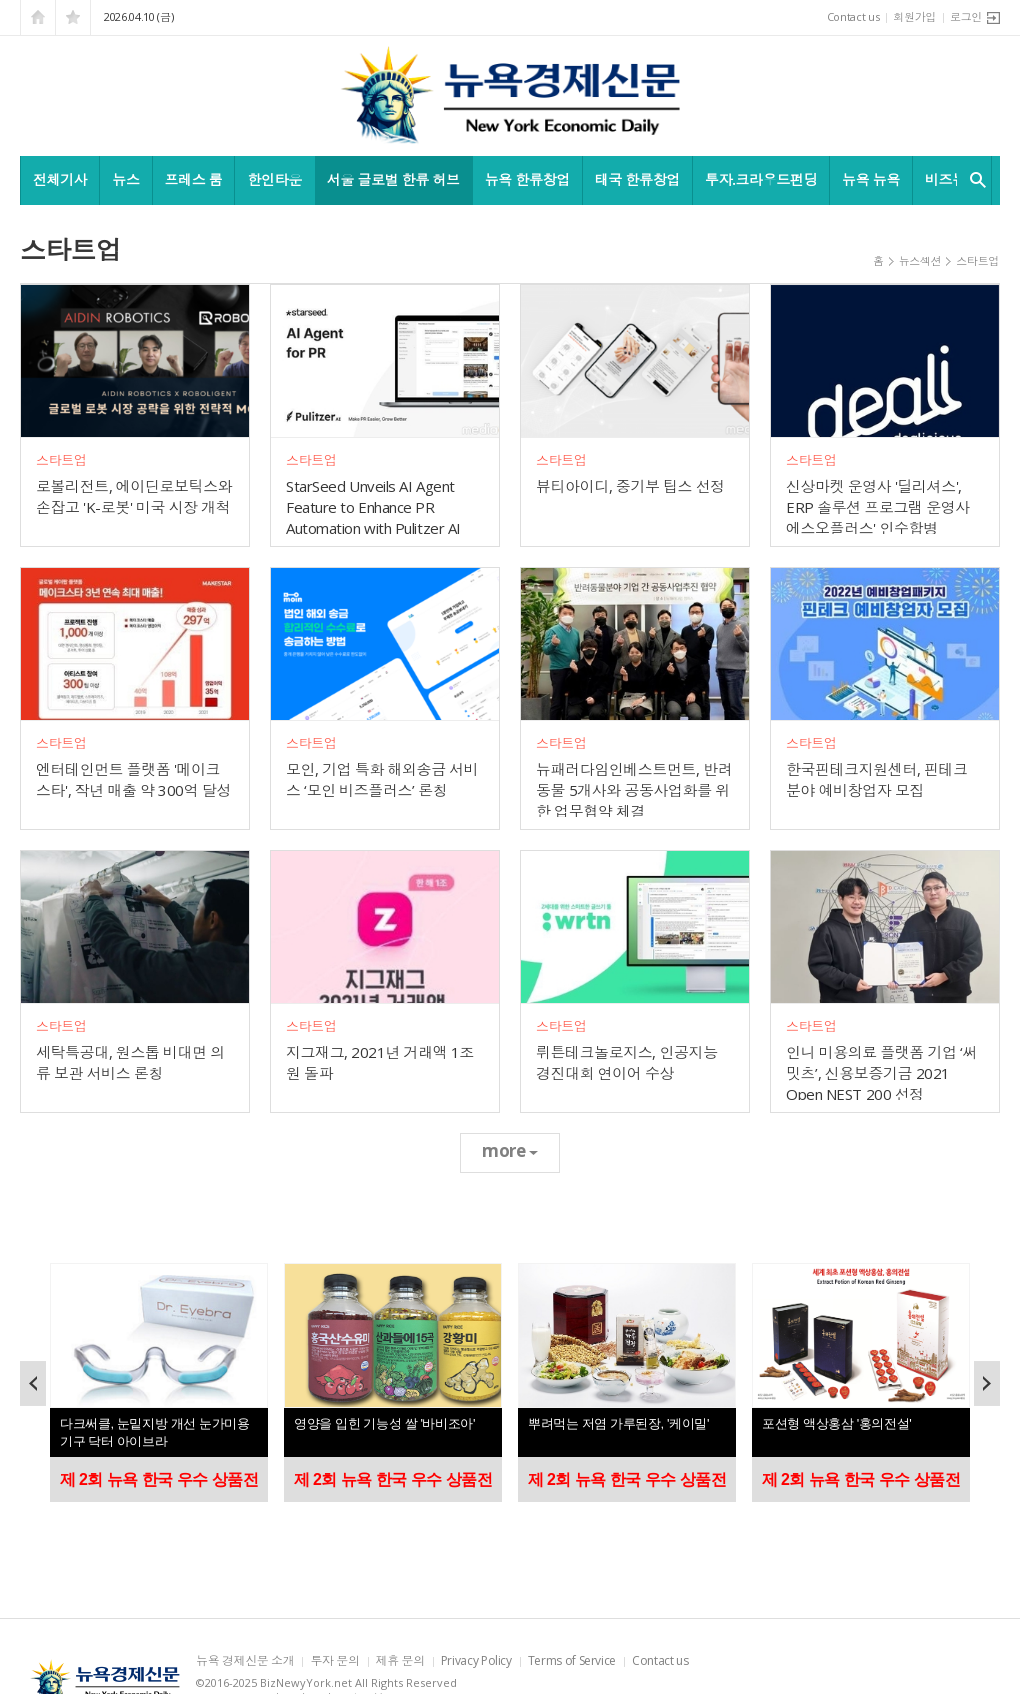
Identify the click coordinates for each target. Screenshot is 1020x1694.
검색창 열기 (973, 180)
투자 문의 (334, 1661)
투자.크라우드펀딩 (761, 179)
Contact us (853, 16)
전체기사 (60, 179)
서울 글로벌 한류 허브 (393, 179)
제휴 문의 (400, 1661)
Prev (33, 1383)
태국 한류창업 (637, 179)
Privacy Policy (476, 1661)
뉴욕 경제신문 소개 (245, 1661)
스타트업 (977, 260)
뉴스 (125, 179)
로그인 (966, 16)
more (509, 1150)
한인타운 (274, 179)
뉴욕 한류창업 (527, 179)
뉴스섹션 (920, 260)
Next (987, 1383)
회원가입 (914, 16)
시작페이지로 (38, 17)
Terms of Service (572, 1661)
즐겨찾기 (73, 17)
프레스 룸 (194, 179)
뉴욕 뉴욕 (871, 179)
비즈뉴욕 (952, 179)
